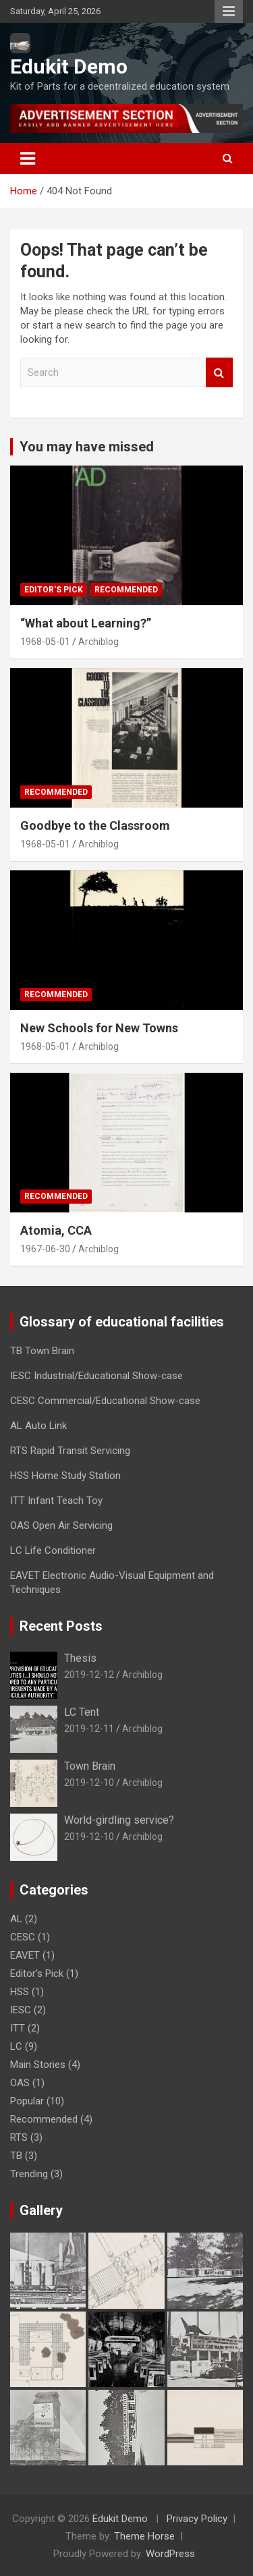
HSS (19, 1992)
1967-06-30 (45, 1248)
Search (219, 373)
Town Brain (89, 1766)
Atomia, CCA (56, 1230)
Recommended (126, 589)
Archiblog (98, 641)
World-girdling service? (119, 1820)
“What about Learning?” (85, 623)
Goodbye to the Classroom (95, 825)
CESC (22, 1937)
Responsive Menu (229, 11)
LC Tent (81, 1712)
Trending (29, 2174)
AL (16, 1919)
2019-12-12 (89, 1674)
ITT (17, 2028)
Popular (27, 2101)
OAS (20, 2083)
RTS (19, 2137)
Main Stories (37, 2065)
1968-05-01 (45, 641)
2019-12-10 (89, 1782)
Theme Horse (144, 2536)
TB (16, 2156)
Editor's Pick (53, 589)
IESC (20, 2010)
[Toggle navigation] (27, 158)
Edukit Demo (69, 66)
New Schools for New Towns (99, 1028)
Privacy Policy (197, 2519)
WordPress (170, 2554)
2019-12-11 (89, 1728)
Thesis (80, 1658)
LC (16, 2046)
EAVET (25, 1955)
